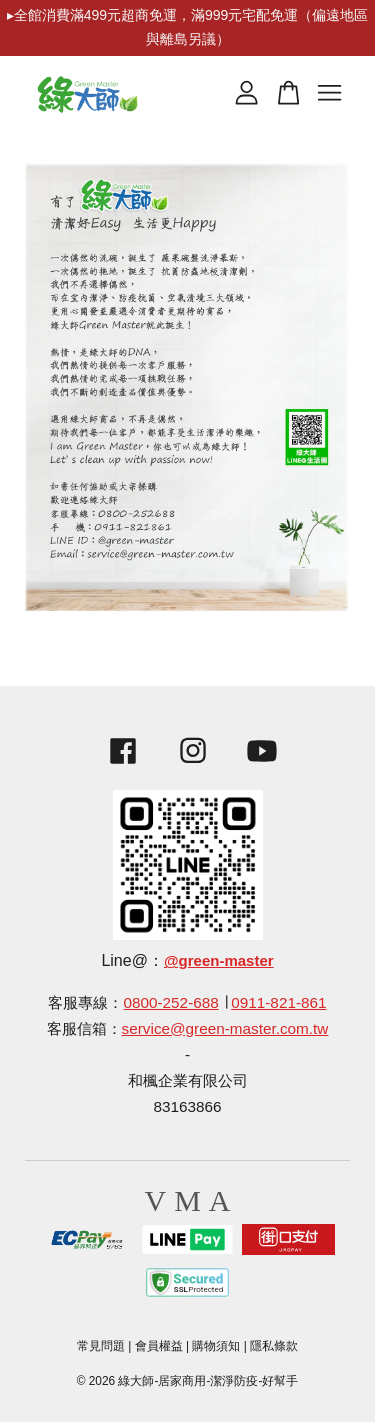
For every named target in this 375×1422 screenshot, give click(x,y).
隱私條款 (274, 1346)
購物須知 (216, 1346)
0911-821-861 (278, 1002)
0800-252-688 (170, 1002)
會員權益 (159, 1346)
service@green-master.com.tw (225, 1028)
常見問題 (101, 1346)
